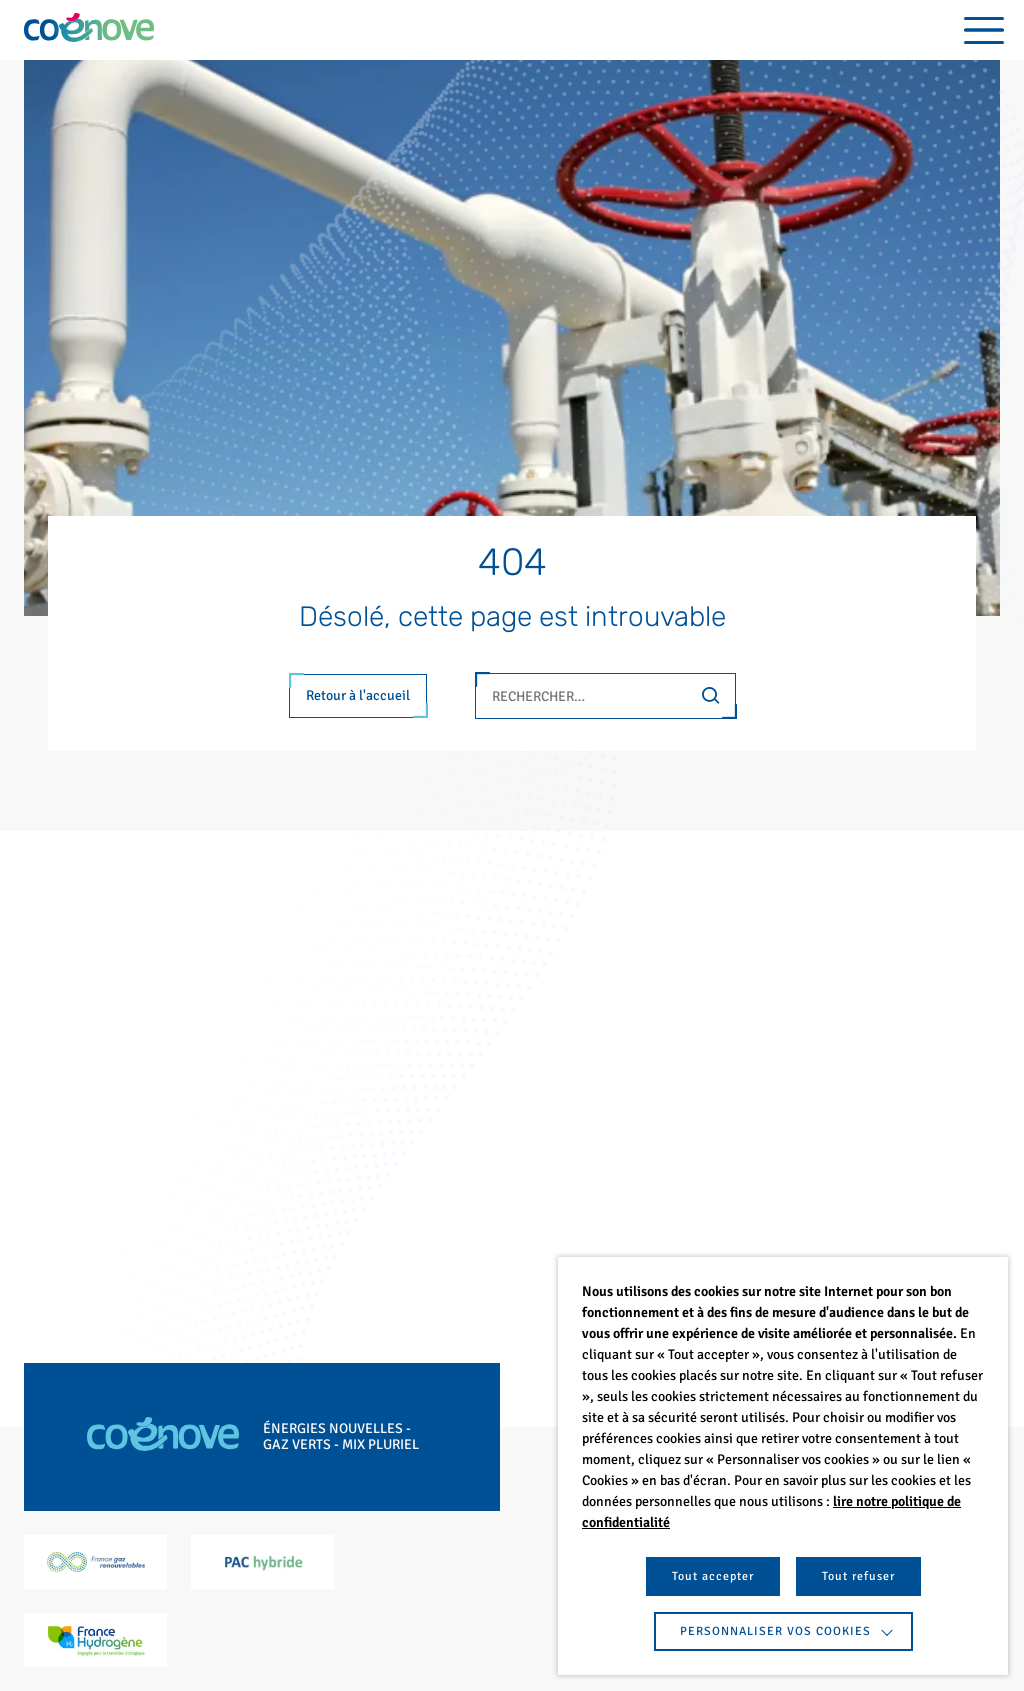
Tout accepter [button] (713, 1576)
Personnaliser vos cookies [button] (775, 1631)
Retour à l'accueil (358, 695)
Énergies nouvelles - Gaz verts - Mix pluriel (341, 1437)
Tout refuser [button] (858, 1576)
